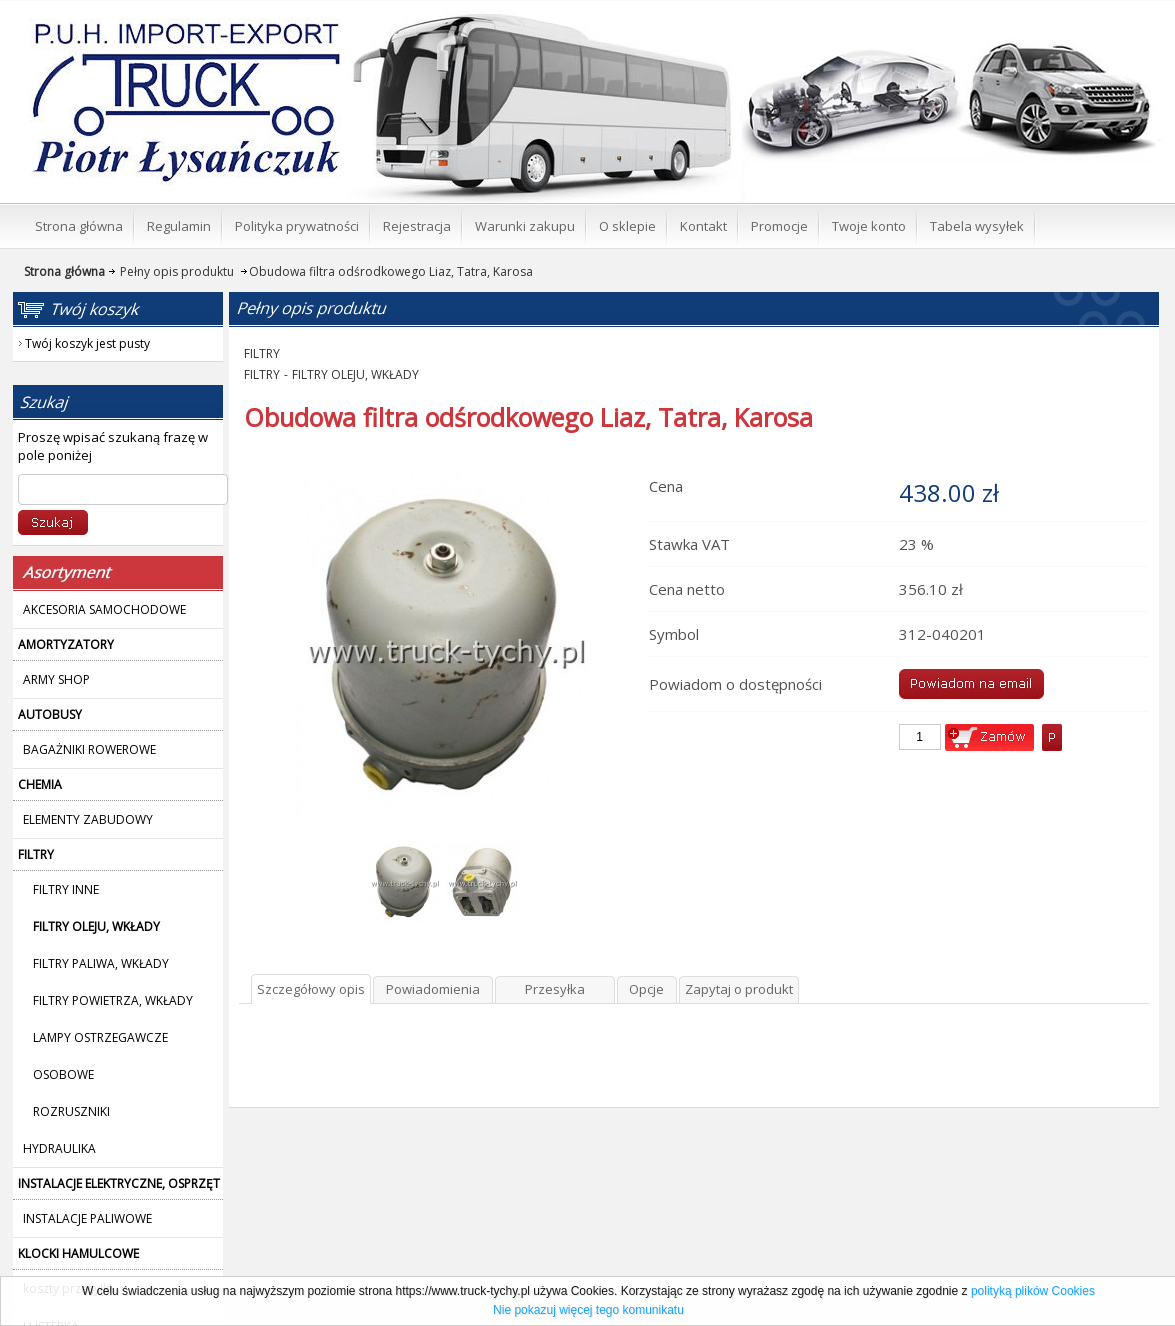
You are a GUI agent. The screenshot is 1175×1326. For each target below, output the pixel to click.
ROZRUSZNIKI (71, 1111)
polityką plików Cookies (1033, 1291)
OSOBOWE (63, 1074)
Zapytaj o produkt (739, 989)
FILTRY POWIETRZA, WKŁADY (113, 1000)
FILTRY (262, 353)
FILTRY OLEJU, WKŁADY (355, 374)
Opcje (646, 989)
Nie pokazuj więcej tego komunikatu (588, 1310)
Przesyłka (555, 989)
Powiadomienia (433, 989)
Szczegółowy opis (311, 989)
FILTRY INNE (66, 889)
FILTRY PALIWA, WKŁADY (101, 963)
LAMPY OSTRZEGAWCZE (100, 1037)
